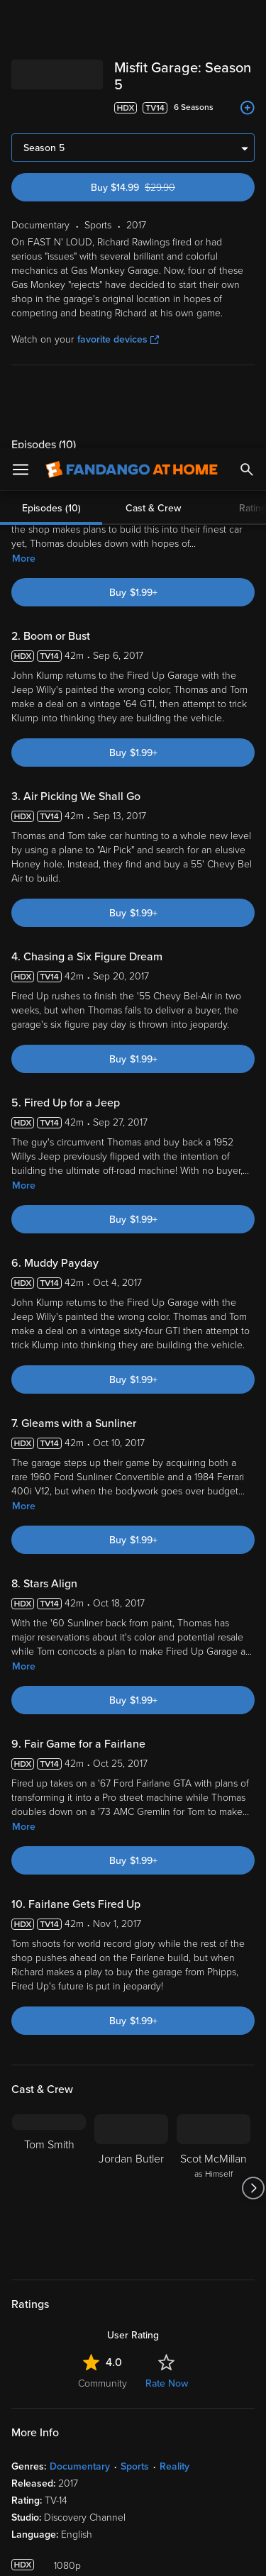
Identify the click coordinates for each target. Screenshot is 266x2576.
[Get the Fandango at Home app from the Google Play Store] (137, 2193)
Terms (42, 2359)
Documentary (80, 2018)
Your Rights (222, 2386)
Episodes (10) (51, 60)
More (23, 110)
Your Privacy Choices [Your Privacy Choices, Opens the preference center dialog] (133, 2517)
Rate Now (166, 1935)
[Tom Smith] (49, 1739)
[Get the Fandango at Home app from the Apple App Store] (52, 2193)
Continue (132, 2553)
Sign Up (133, 2238)
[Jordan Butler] (131, 1739)
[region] (133, 2440)
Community (102, 1935)
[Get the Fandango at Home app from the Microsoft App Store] (219, 2193)
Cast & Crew (153, 60)
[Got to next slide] (253, 1739)
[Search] (247, 21)
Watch (39, 2282)
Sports (135, 2018)
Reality (174, 2018)
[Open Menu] (21, 21)
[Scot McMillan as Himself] (213, 1739)
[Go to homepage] (131, 21)
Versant (118, 2345)
